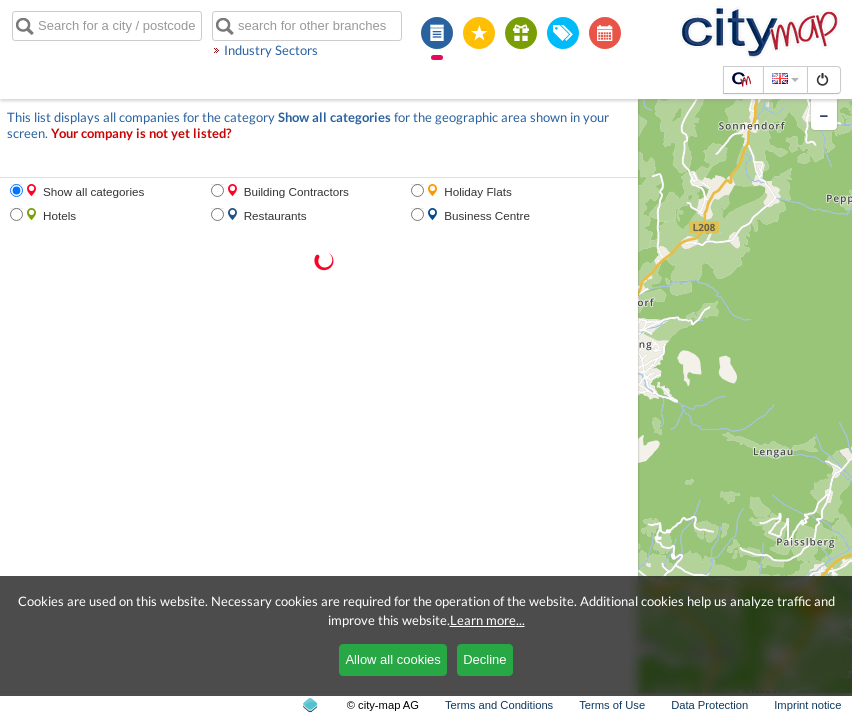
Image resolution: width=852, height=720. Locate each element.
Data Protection (709, 705)
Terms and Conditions (499, 705)
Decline (484, 659)
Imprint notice (807, 705)
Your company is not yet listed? (141, 133)
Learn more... (487, 620)
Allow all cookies (392, 659)
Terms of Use (612, 705)
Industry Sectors (271, 50)
